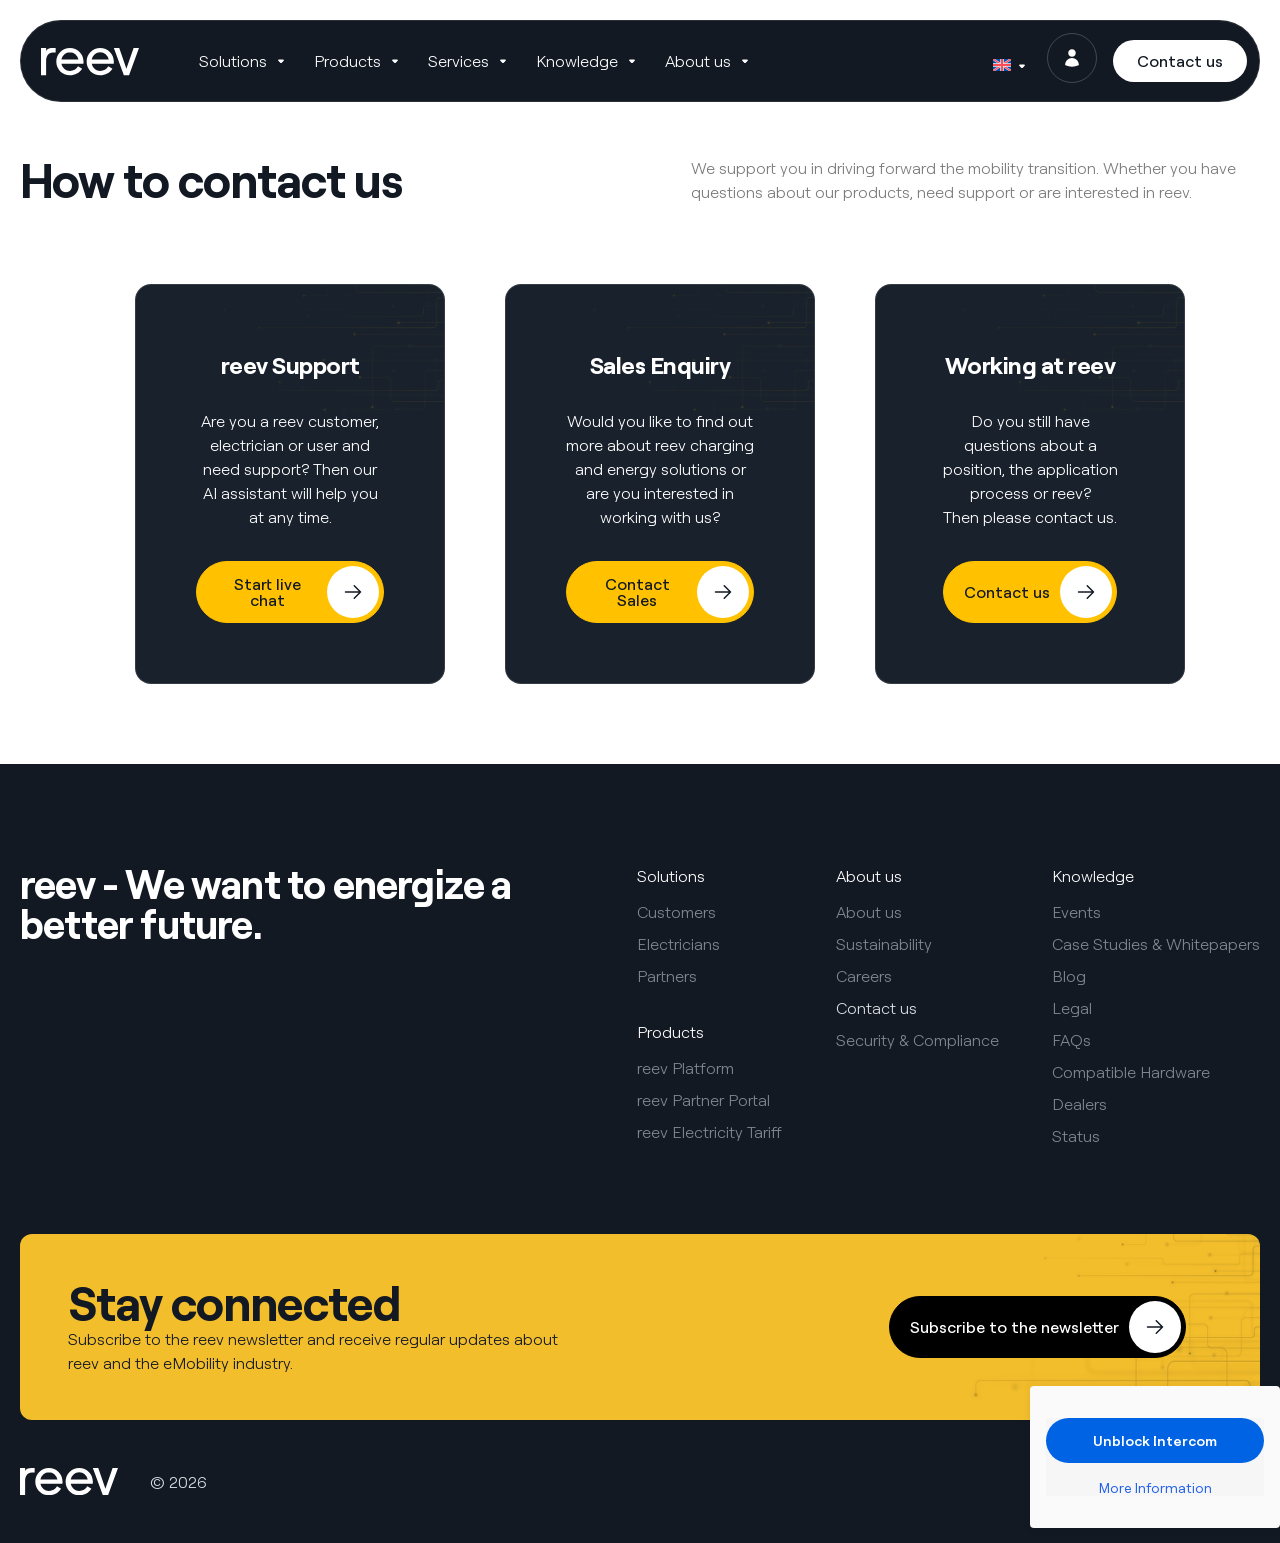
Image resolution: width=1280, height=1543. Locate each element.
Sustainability (884, 944)
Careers (864, 976)
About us (869, 912)
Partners (667, 976)
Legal (1072, 1008)
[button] (256, 65)
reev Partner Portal (703, 1100)
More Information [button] (1155, 1487)
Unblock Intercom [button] (1155, 1440)
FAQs (1071, 1040)
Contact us (876, 1008)
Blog (1069, 976)
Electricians (678, 944)
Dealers (1079, 1104)
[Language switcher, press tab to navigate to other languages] (1005, 65)
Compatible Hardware (1131, 1072)
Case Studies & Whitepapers (1156, 944)
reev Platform (685, 1068)
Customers (676, 912)
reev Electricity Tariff (709, 1132)
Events (1076, 912)
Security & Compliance (917, 1040)
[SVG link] (102, 64)
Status (1076, 1136)
